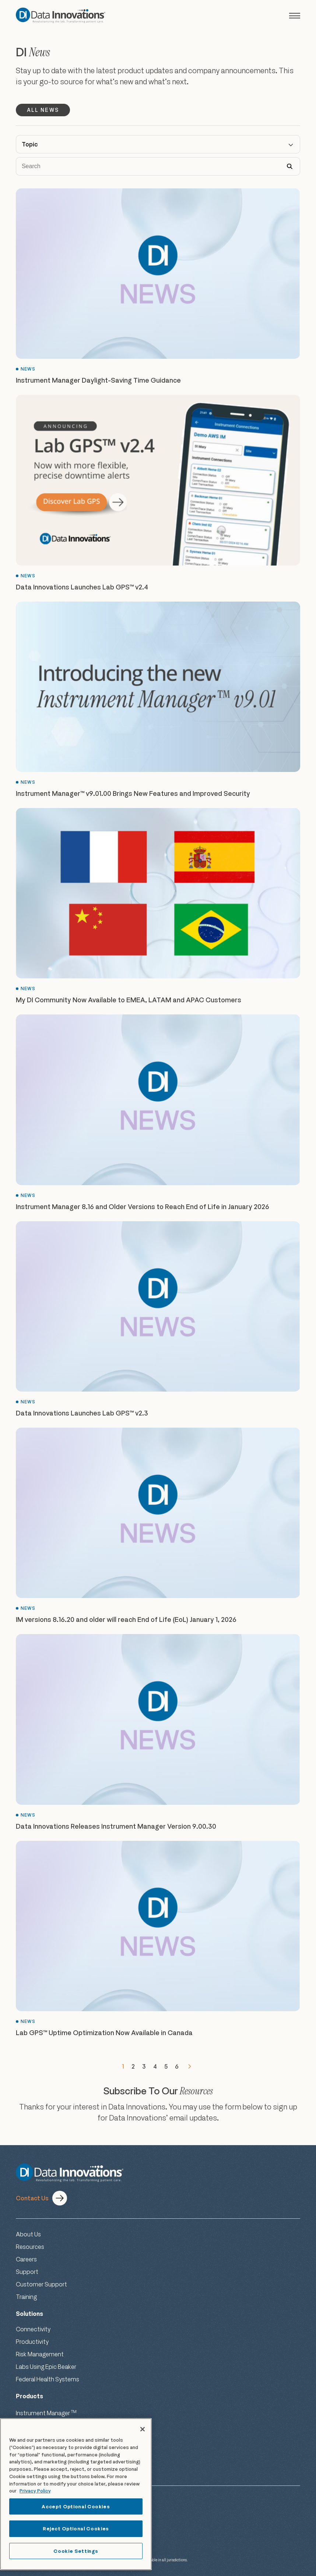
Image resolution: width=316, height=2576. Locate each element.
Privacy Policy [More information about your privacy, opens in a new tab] (35, 2491)
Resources (30, 2246)
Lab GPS (31, 2441)
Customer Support (41, 2284)
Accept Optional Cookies (76, 2506)
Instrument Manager (46, 2413)
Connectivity (33, 2329)
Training (26, 2296)
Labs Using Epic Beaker (46, 2366)
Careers (26, 2259)
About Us (28, 2234)
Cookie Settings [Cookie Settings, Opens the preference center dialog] (75, 2551)
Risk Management (40, 2354)
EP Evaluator (34, 2427)
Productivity (32, 2341)
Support (27, 2271)
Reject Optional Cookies (76, 2528)
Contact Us (32, 2198)
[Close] (142, 2429)
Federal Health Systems (47, 2379)
